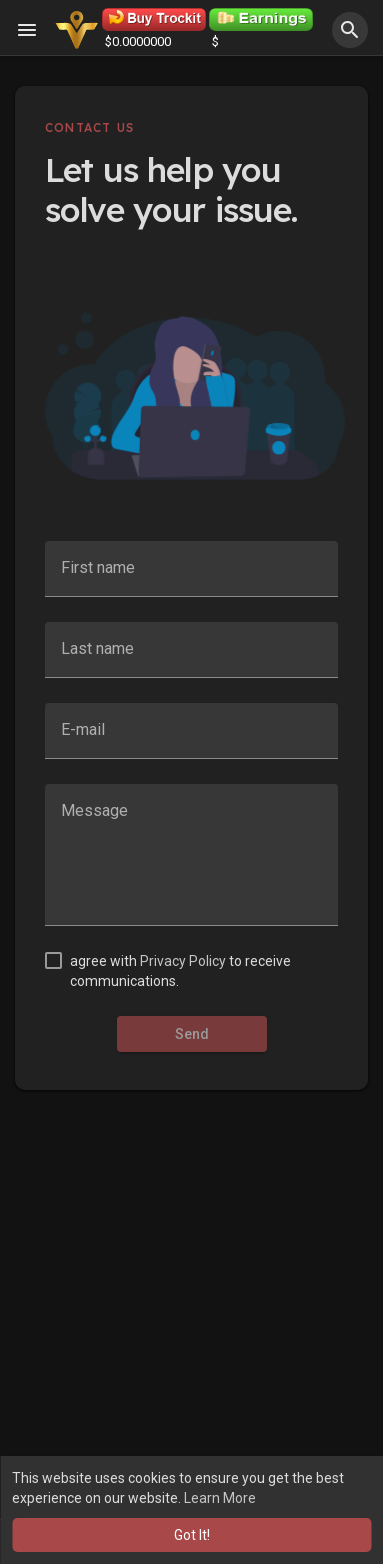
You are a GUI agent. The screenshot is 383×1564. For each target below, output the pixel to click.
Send (192, 1034)
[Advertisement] (191, 1319)
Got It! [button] (192, 1535)
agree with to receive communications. (180, 971)
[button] (350, 30)
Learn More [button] (220, 1498)
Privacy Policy (183, 961)
